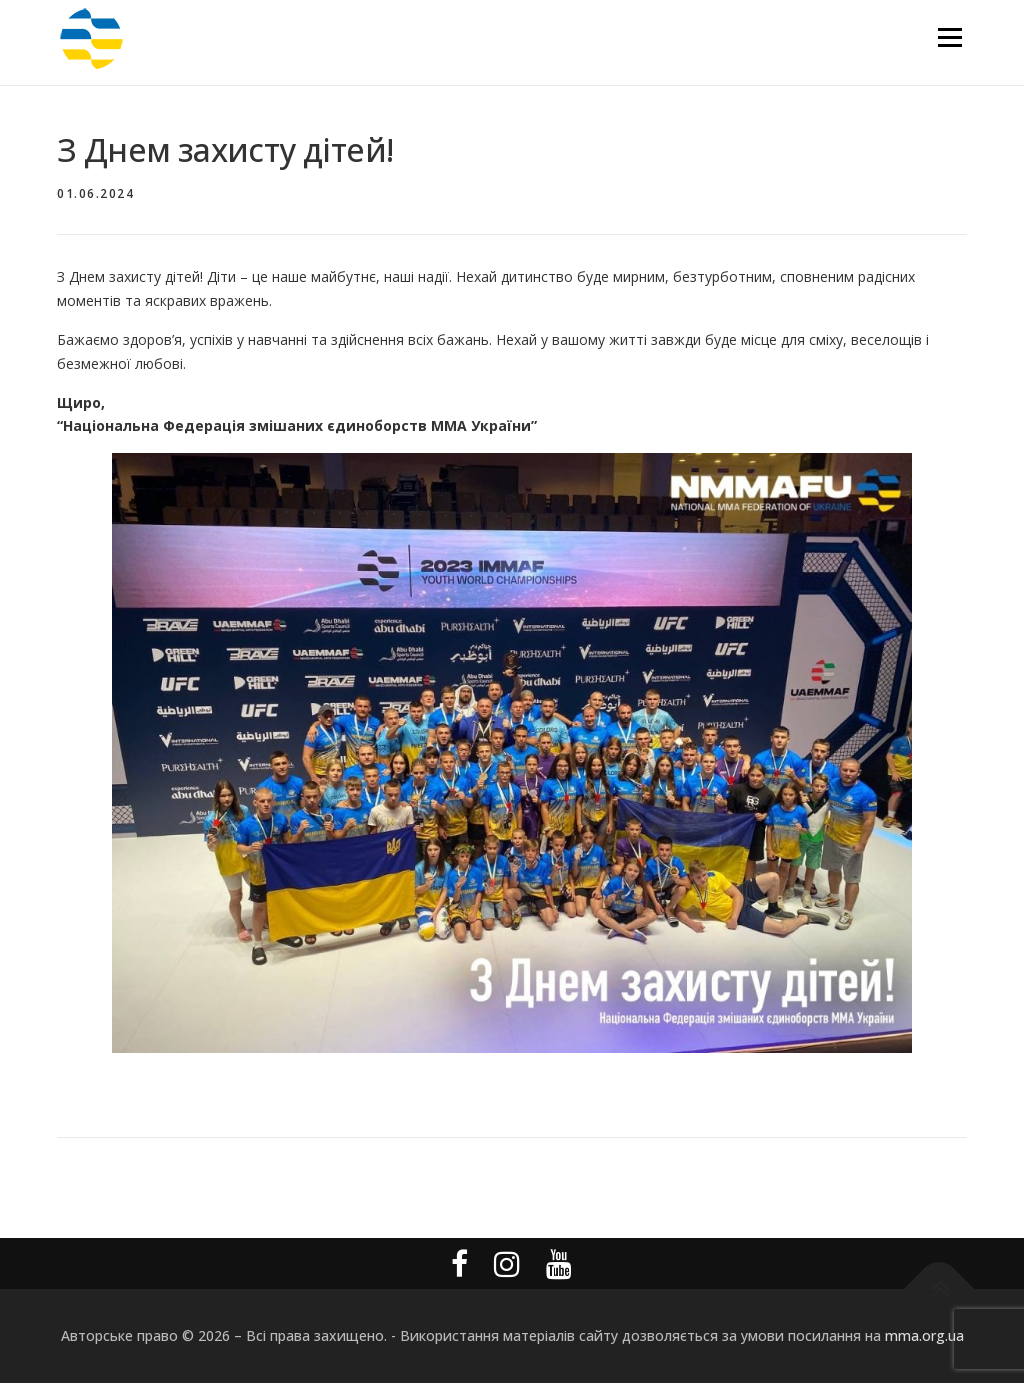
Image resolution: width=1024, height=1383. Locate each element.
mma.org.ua (924, 1335)
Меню (949, 37)
